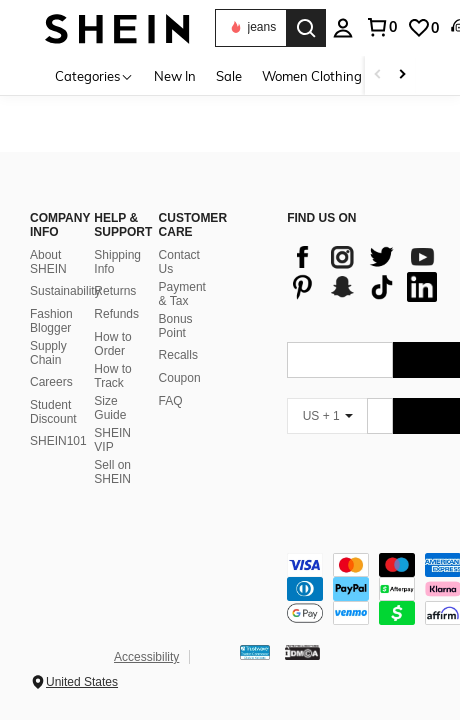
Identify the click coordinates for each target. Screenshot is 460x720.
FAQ (171, 401)
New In (175, 76)
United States (82, 682)
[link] (423, 28)
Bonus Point (176, 326)
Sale (229, 76)
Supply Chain (48, 353)
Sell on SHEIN (112, 472)
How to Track (112, 376)
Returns (115, 291)
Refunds (116, 314)
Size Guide (110, 408)
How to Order (112, 344)
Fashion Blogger (51, 321)
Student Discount (53, 412)
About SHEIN (48, 262)
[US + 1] (327, 416)
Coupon (180, 378)
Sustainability (65, 291)
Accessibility (146, 657)
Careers (51, 382)
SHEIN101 (58, 441)
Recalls (178, 355)
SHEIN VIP (112, 440)
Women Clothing (312, 76)
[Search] (306, 28)
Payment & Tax (182, 294)
